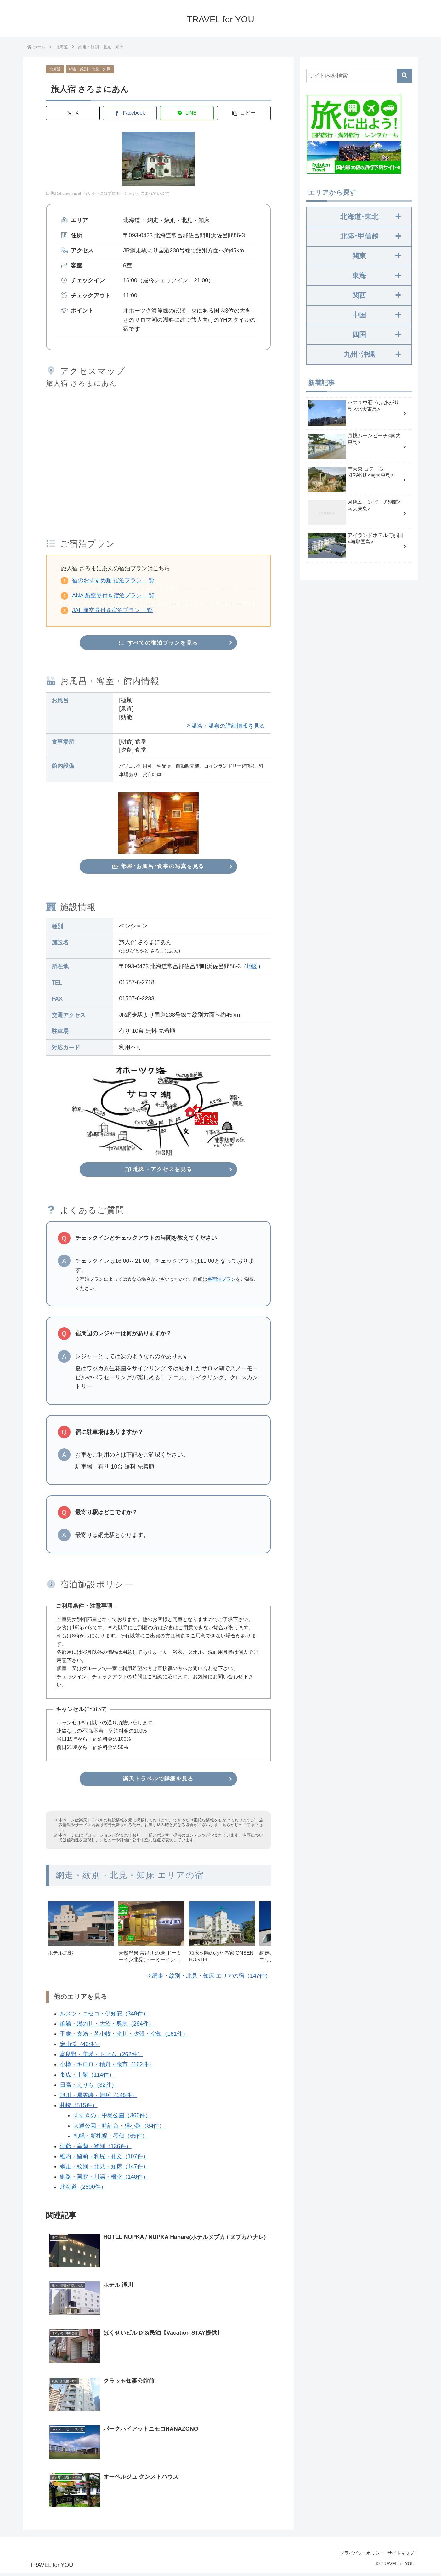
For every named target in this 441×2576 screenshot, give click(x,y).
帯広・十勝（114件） (86, 2077)
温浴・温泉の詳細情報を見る (228, 726)
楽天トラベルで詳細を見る (158, 1781)
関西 (376, 295)
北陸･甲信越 (370, 236)
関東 (376, 256)
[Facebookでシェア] (129, 113)
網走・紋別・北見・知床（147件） (103, 2169)
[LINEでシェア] (186, 113)
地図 (252, 967)
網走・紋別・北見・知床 (89, 69)
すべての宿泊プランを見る (158, 643)
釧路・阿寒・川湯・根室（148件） (103, 2179)
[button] (243, 113)
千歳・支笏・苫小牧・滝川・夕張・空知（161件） (123, 2036)
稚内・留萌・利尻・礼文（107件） (103, 2159)
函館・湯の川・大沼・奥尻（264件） (106, 2026)
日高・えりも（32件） (88, 2087)
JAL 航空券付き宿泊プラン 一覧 (112, 610)
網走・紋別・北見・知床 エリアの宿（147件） (211, 1978)
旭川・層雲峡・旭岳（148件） (98, 2098)
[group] (81, 1937)
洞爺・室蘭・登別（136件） (95, 2149)
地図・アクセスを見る (158, 1171)
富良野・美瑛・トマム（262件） (101, 2057)
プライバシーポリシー (357, 2556)
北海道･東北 (370, 217)
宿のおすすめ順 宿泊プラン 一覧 (113, 580)
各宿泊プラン (221, 1281)
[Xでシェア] (73, 113)
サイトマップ (399, 2556)
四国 (376, 335)
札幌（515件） (78, 2108)
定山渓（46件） (79, 2047)
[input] (359, 76)
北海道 (54, 69)
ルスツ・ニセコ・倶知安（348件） (103, 2016)
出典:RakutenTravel (63, 194)
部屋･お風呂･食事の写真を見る (158, 867)
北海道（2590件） (82, 2189)
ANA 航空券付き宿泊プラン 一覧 (113, 595)
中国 (376, 315)
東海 (376, 275)
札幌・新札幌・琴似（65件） (110, 2138)
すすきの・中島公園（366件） (112, 2118)
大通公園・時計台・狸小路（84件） (119, 2128)
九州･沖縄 (372, 354)
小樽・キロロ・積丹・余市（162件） (106, 2067)
